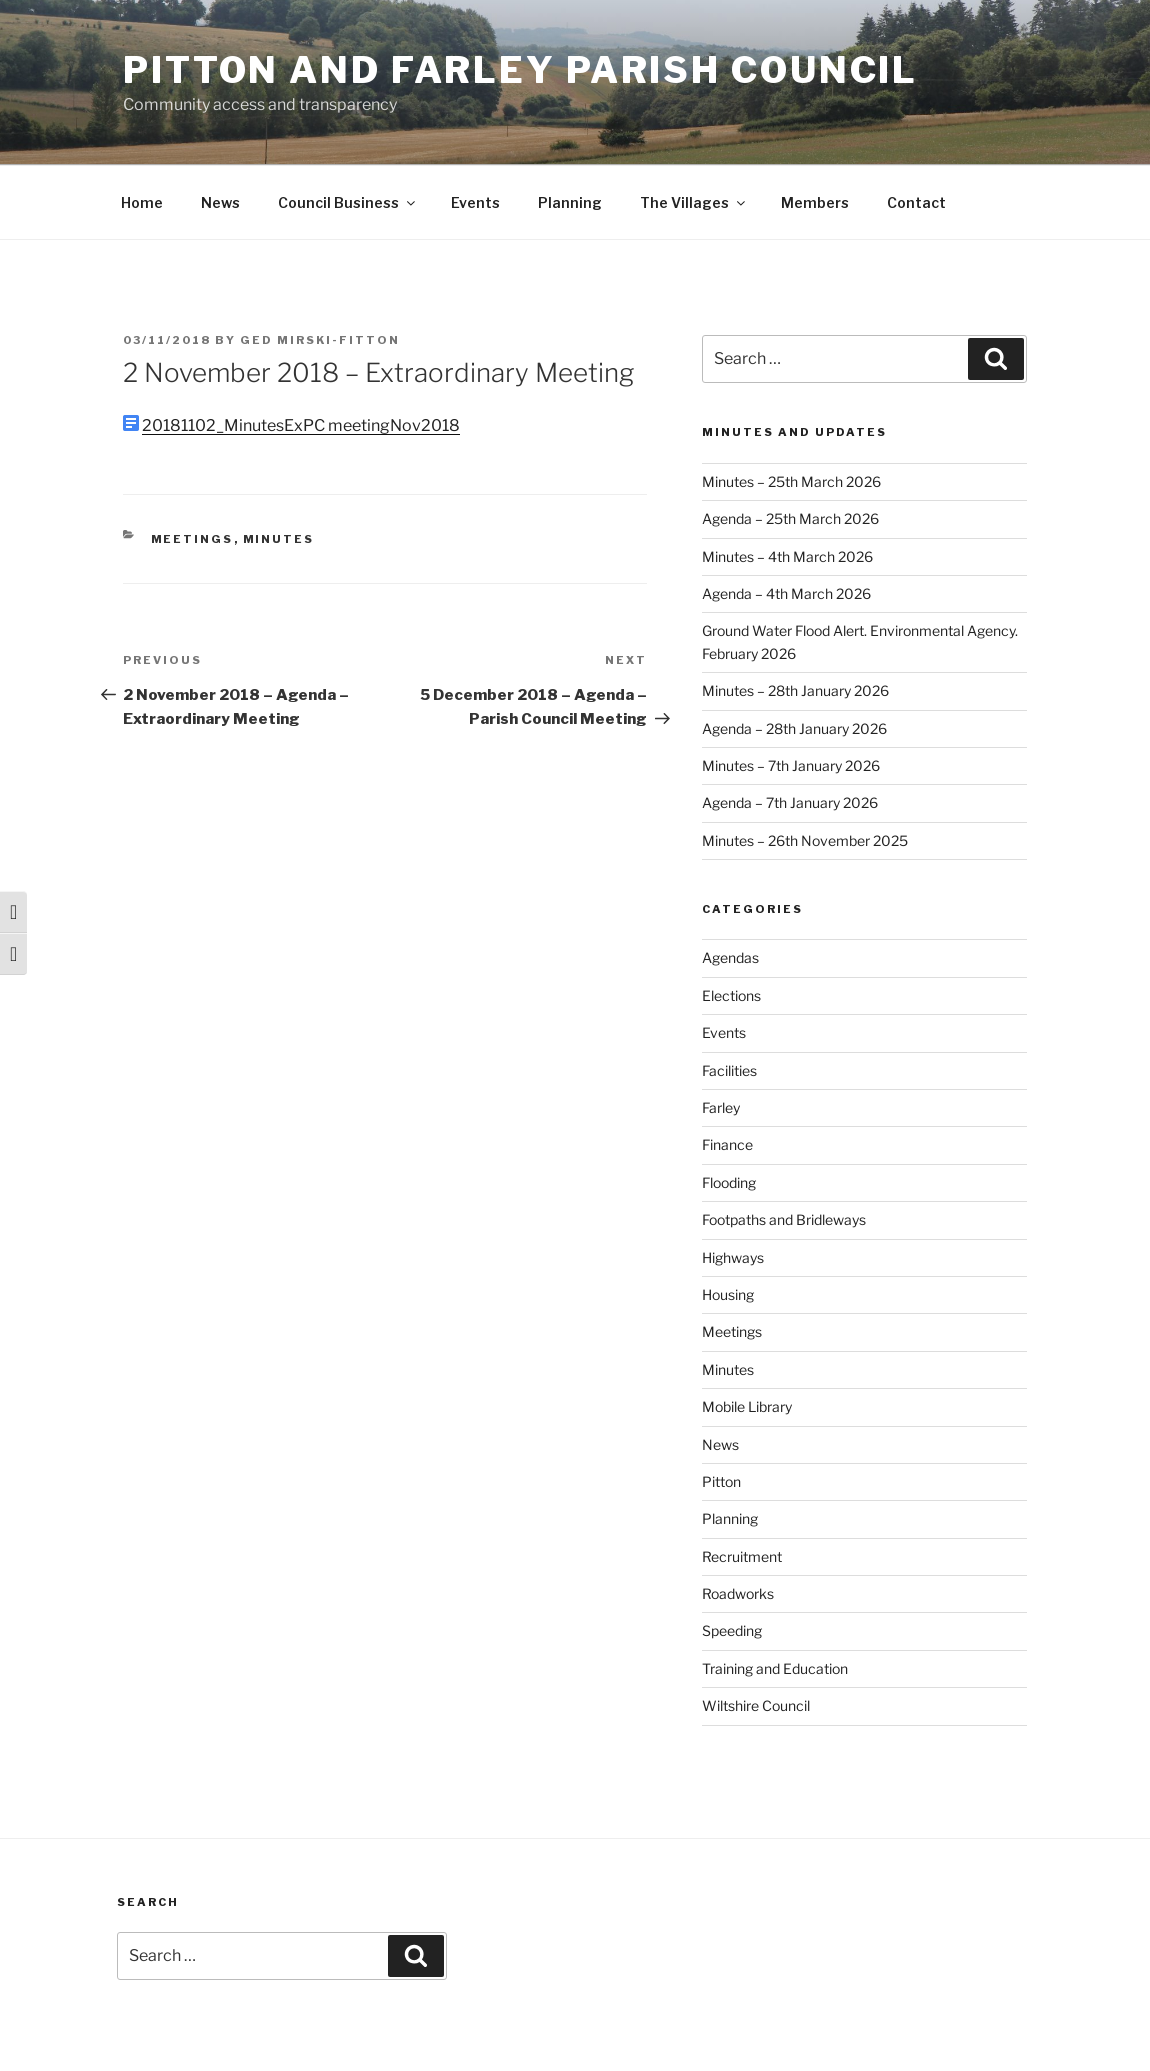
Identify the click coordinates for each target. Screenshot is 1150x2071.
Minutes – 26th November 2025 (805, 840)
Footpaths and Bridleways (784, 1219)
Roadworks (738, 1593)
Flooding (729, 1182)
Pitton (721, 1481)
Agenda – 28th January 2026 (794, 728)
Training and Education (775, 1668)
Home (142, 202)
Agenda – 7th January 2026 (790, 802)
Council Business (348, 202)
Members (815, 202)
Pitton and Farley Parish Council (520, 70)
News (220, 202)
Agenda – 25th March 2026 (790, 518)
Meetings (192, 539)
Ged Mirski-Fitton (320, 340)
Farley (721, 1107)
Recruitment (742, 1556)
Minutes (279, 539)
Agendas (730, 957)
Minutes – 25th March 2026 (791, 481)
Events (475, 202)
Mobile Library (747, 1406)
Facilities (729, 1070)
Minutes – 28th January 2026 (795, 690)
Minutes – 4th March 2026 (787, 556)
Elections (731, 995)
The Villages (694, 202)
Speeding (732, 1630)
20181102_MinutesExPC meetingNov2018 (301, 425)
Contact (916, 202)
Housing (728, 1294)
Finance (727, 1144)
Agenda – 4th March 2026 (786, 593)
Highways (733, 1257)
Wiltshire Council (756, 1705)
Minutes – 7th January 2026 (791, 765)
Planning (570, 202)
